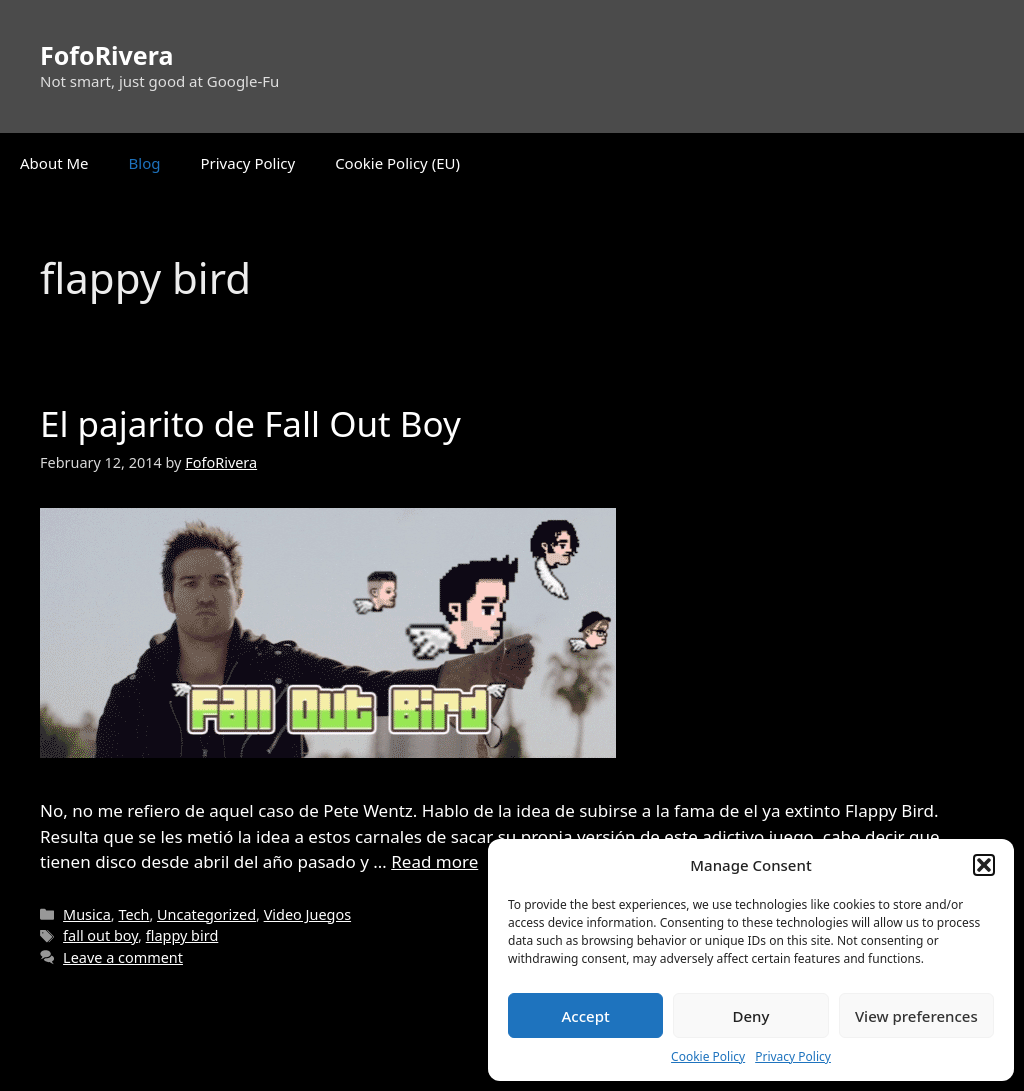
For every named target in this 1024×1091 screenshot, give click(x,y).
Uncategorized (206, 914)
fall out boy (100, 935)
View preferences (916, 1016)
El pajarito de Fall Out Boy (250, 423)
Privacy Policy (793, 1056)
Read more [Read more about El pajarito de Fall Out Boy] (434, 861)
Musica (87, 914)
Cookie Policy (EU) (397, 163)
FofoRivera (106, 55)
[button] (984, 865)
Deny (751, 1016)
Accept (586, 1016)
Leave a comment (123, 957)
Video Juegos (307, 914)
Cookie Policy (708, 1056)
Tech (133, 914)
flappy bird (182, 935)
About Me (54, 163)
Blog (145, 163)
